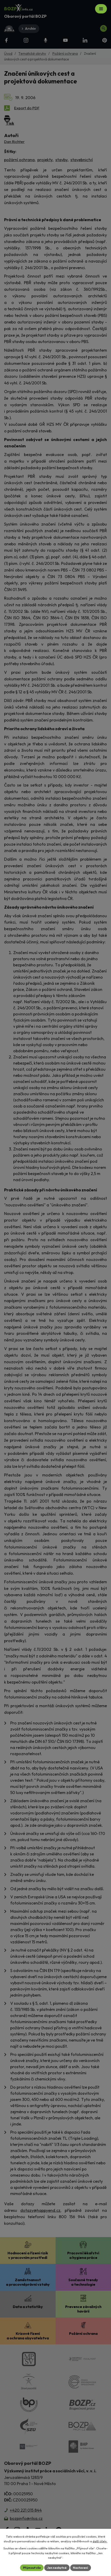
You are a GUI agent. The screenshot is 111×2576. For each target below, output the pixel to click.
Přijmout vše (31, 2567)
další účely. (100, 2541)
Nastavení (81, 2567)
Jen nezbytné (57, 2567)
